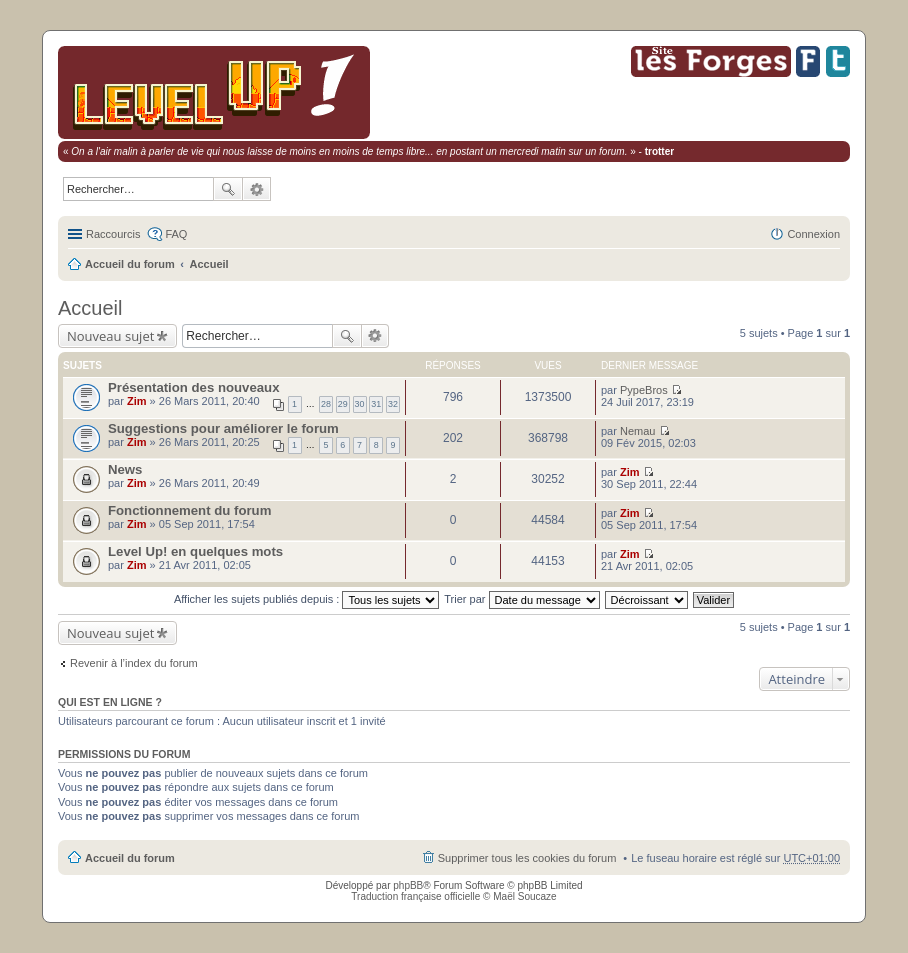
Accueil (209, 264)
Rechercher (228, 189)
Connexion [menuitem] (813, 234)
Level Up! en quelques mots (195, 551)
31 (376, 404)
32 (393, 404)
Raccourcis (113, 234)
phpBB (408, 885)
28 (326, 404)
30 (360, 404)
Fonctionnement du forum (189, 510)
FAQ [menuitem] (176, 234)
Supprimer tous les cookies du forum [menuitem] (527, 858)
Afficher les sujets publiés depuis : (307, 599)
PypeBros (644, 390)
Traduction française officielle (415, 896)
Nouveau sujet (110, 336)
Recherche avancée (257, 189)
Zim (137, 401)
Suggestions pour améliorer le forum (223, 428)
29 (343, 404)
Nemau (637, 431)
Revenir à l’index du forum (134, 663)
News (125, 469)
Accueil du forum (130, 264)
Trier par (521, 599)
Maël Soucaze (524, 896)
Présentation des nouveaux (194, 387)
